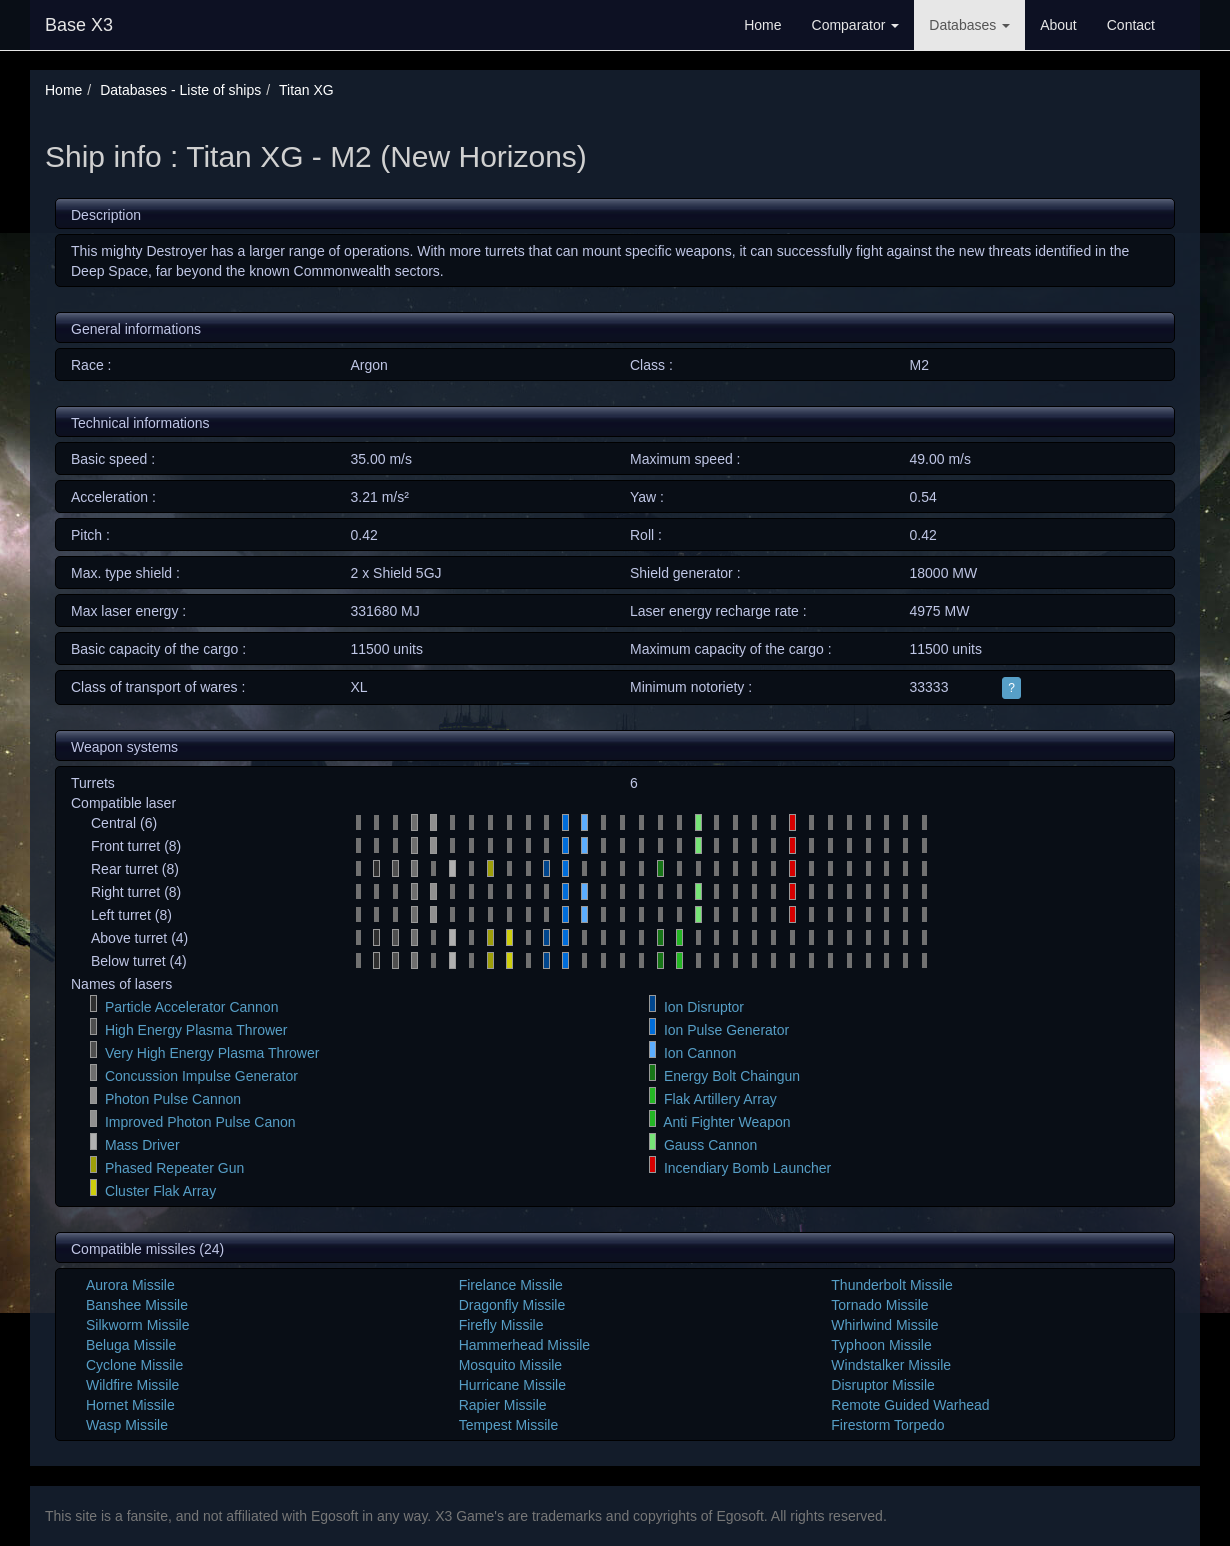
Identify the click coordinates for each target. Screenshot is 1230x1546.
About (1058, 25)
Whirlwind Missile (884, 1325)
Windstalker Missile (891, 1365)
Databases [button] (969, 25)
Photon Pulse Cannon (173, 1099)
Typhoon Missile (881, 1345)
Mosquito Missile (510, 1365)
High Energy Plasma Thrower (196, 1030)
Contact (1131, 25)
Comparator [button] (856, 25)
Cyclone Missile (134, 1365)
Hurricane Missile (512, 1385)
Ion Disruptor (704, 1007)
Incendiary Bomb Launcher (747, 1168)
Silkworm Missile (137, 1325)
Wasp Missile (127, 1425)
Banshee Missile (137, 1305)
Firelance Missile (511, 1285)
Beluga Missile (131, 1345)
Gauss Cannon (710, 1145)
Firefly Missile (501, 1325)
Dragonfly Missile (512, 1305)
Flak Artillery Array (720, 1099)
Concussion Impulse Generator (201, 1076)
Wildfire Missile (132, 1385)
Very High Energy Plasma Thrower (212, 1053)
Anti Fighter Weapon (726, 1122)
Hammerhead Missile (524, 1345)
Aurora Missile (130, 1285)
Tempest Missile (509, 1425)
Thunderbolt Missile (891, 1285)
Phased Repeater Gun (174, 1168)
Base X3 (79, 25)
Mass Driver (142, 1145)
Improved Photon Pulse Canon (200, 1122)
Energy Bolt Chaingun (732, 1076)
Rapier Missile (503, 1405)
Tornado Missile (879, 1305)
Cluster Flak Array (160, 1191)
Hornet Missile (130, 1405)
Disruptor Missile (882, 1385)
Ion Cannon (700, 1053)
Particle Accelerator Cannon (192, 1007)
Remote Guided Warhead (910, 1405)
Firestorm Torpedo (887, 1425)
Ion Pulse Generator (726, 1030)
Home (762, 25)
